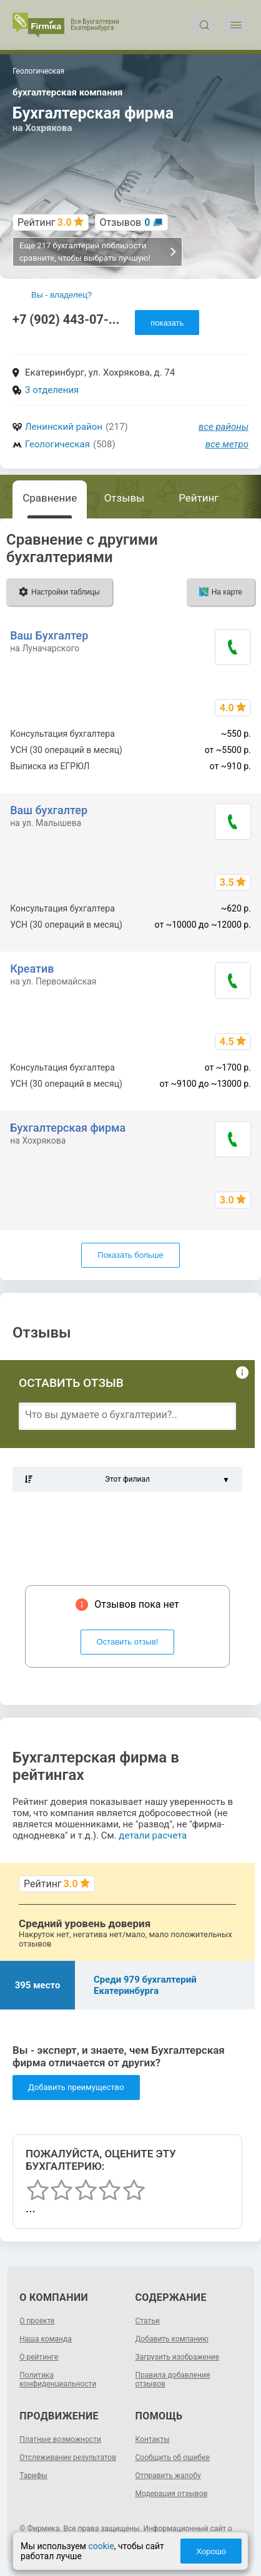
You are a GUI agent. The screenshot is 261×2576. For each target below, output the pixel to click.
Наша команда (45, 2339)
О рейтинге (38, 2357)
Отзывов (125, 222)
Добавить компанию (172, 2339)
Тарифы (33, 2475)
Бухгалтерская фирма (68, 1127)
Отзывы (124, 498)
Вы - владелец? (61, 294)
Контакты (152, 2439)
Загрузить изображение (177, 2357)
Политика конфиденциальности (57, 2379)
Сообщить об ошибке (172, 2457)
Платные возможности (60, 2439)
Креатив (32, 968)
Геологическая (57, 444)
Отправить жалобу (168, 2475)
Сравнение (49, 498)
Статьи (147, 2320)
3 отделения (52, 390)
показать (167, 323)
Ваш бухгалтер (48, 810)
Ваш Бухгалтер (49, 635)
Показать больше (130, 1255)
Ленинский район (63, 426)
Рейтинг (199, 498)
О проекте (36, 2320)
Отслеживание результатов (67, 2457)
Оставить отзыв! (128, 1641)
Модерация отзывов (171, 2493)
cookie (101, 2546)
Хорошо (211, 2551)
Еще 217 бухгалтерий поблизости (98, 252)
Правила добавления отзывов (172, 2379)
